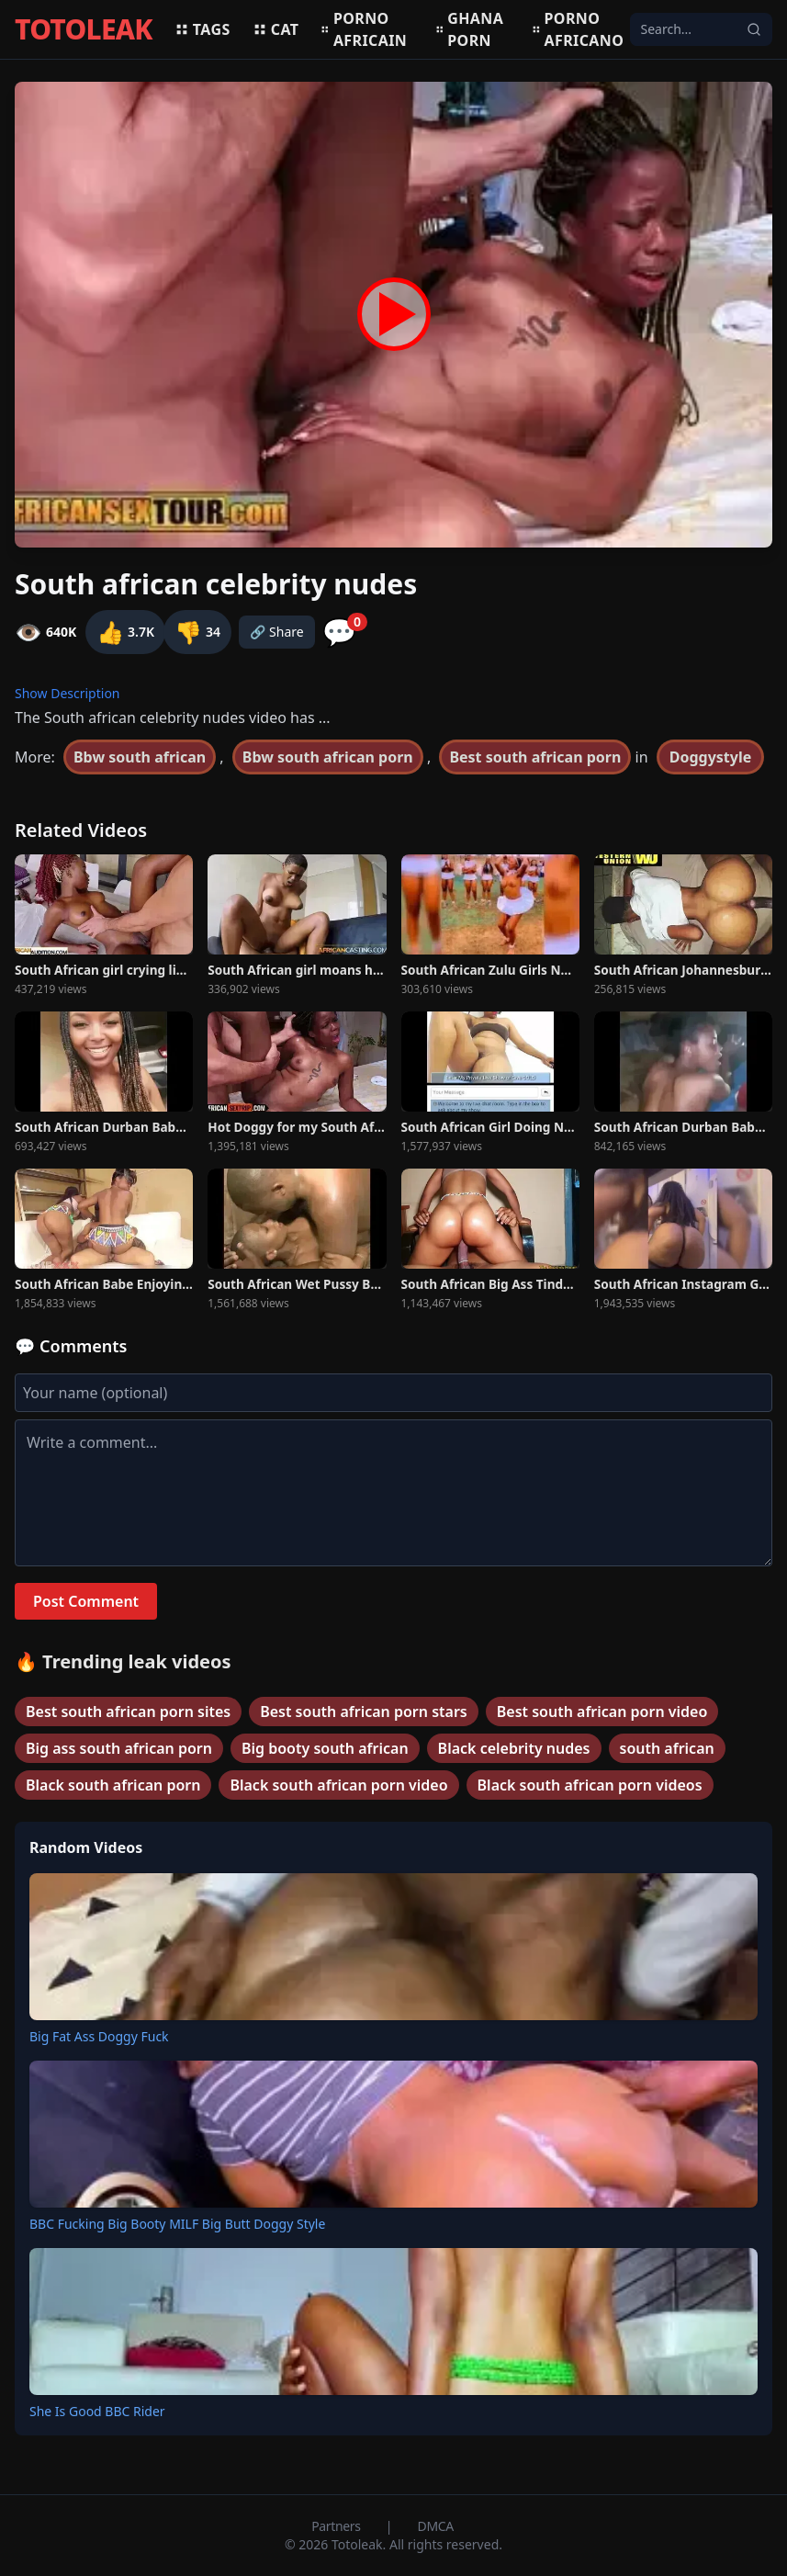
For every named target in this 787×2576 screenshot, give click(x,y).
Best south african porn (535, 757)
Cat (276, 29)
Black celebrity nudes (514, 1748)
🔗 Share (277, 631)
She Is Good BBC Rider (97, 2411)
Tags (202, 29)
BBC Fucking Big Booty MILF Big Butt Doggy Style (177, 2223)
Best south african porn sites (128, 1711)
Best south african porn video (602, 1711)
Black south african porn (113, 1785)
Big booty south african (325, 1748)
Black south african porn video (338, 1785)
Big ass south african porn (119, 1748)
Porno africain (363, 29)
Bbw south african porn (327, 757)
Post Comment (86, 1601)
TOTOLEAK (83, 29)
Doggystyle (710, 757)
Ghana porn (469, 29)
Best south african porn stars (363, 1711)
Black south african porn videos (590, 1785)
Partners (337, 2526)
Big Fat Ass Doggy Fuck (99, 2036)
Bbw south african (139, 757)
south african (667, 1748)
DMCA (436, 2526)
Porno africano (578, 29)
